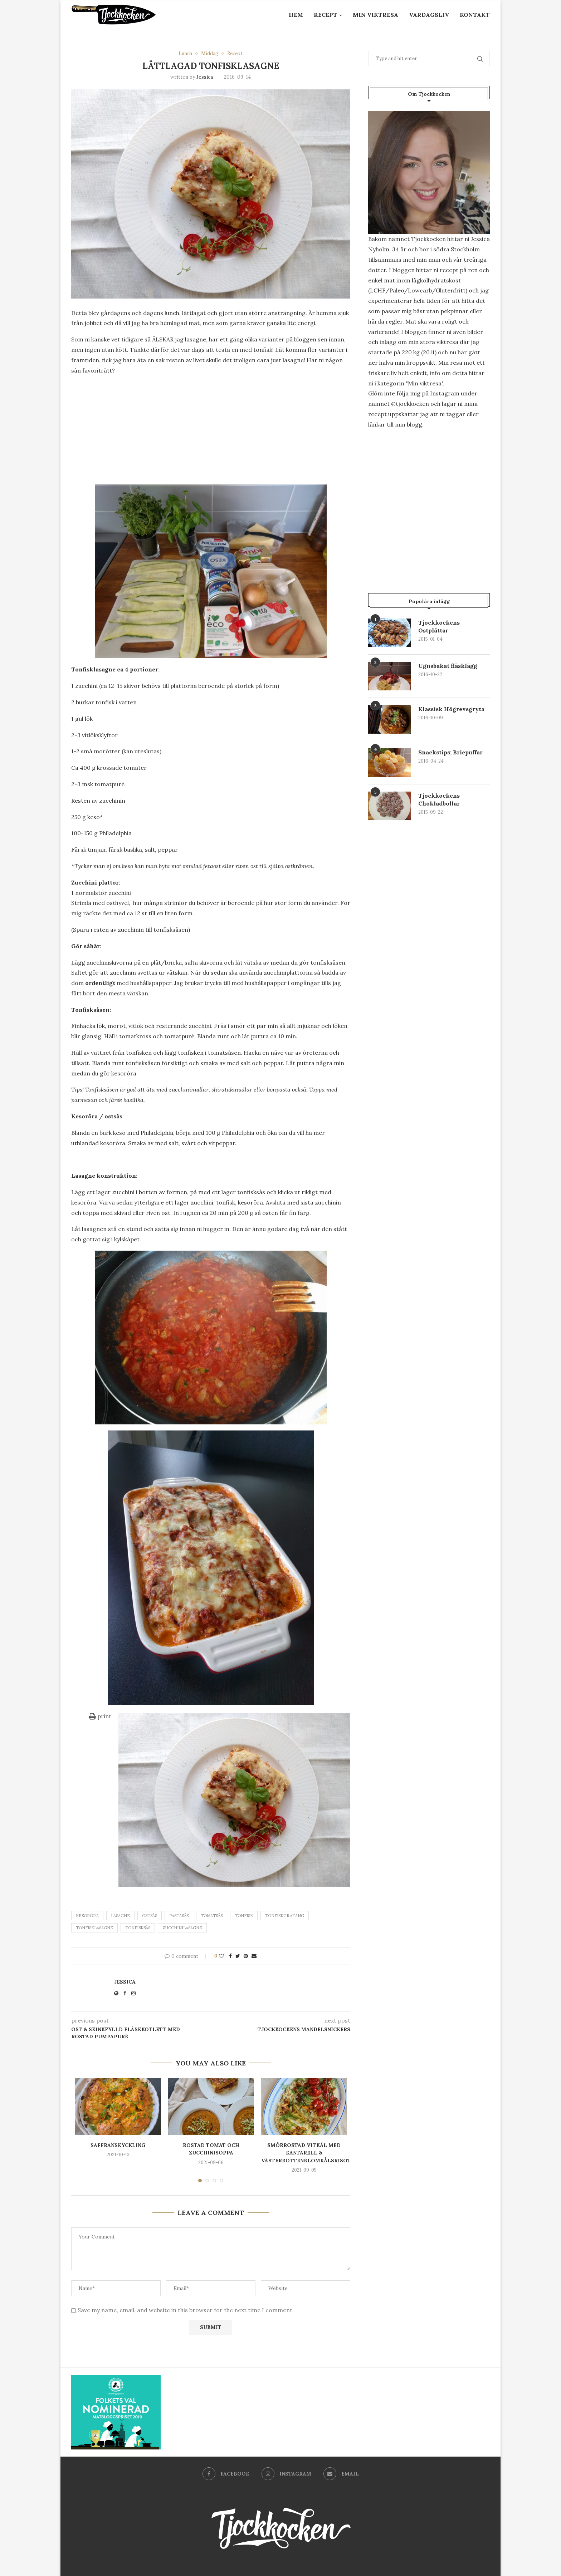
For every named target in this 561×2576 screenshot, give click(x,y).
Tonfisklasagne (94, 1927)
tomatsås (212, 1915)
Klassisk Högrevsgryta (451, 709)
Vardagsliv (429, 14)
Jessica (204, 77)
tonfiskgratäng (284, 1915)
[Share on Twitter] (237, 1956)
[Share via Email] (254, 1956)
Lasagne (120, 1915)
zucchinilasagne (182, 1927)
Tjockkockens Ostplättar (439, 626)
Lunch (185, 53)
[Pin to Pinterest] (246, 1956)
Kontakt (475, 14)
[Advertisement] (210, 431)
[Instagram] (286, 2473)
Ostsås (149, 1915)
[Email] (341, 2473)
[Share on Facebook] (230, 1956)
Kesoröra (87, 1915)
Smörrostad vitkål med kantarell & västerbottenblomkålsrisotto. (310, 2153)
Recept (325, 14)
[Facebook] (226, 2473)
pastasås (179, 1915)
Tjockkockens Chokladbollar (439, 799)
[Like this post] (221, 1956)
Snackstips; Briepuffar (450, 752)
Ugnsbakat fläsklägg (447, 665)
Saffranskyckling (118, 2145)
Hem (296, 14)
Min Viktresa (375, 14)
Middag (209, 53)
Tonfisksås (137, 1927)
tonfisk (244, 1915)
